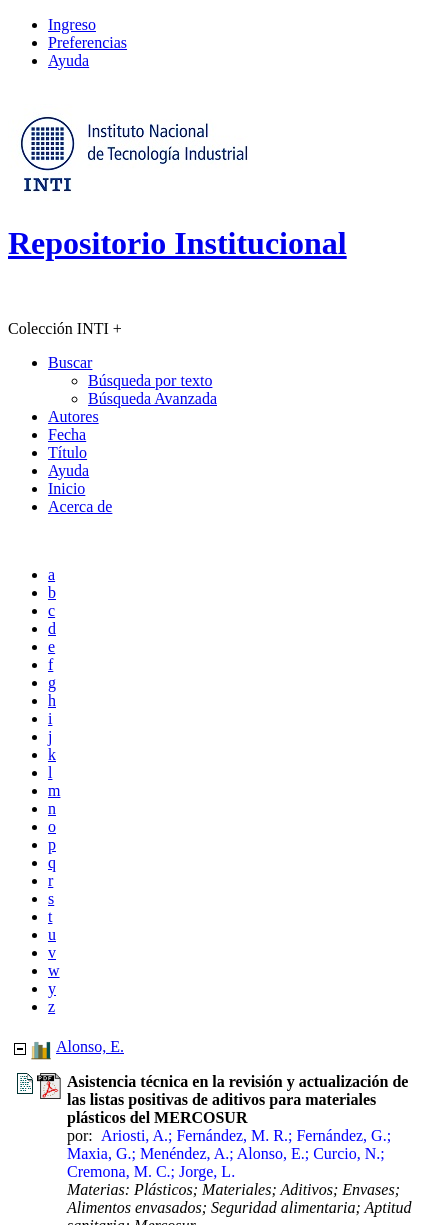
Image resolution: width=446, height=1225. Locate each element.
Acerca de (80, 506)
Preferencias (87, 42)
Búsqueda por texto (150, 380)
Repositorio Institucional (177, 243)
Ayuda (68, 60)
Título (67, 452)
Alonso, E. (90, 1046)
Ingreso (72, 24)
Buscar (70, 362)
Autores (73, 416)
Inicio (66, 488)
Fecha (67, 434)
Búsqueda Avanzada (152, 398)
